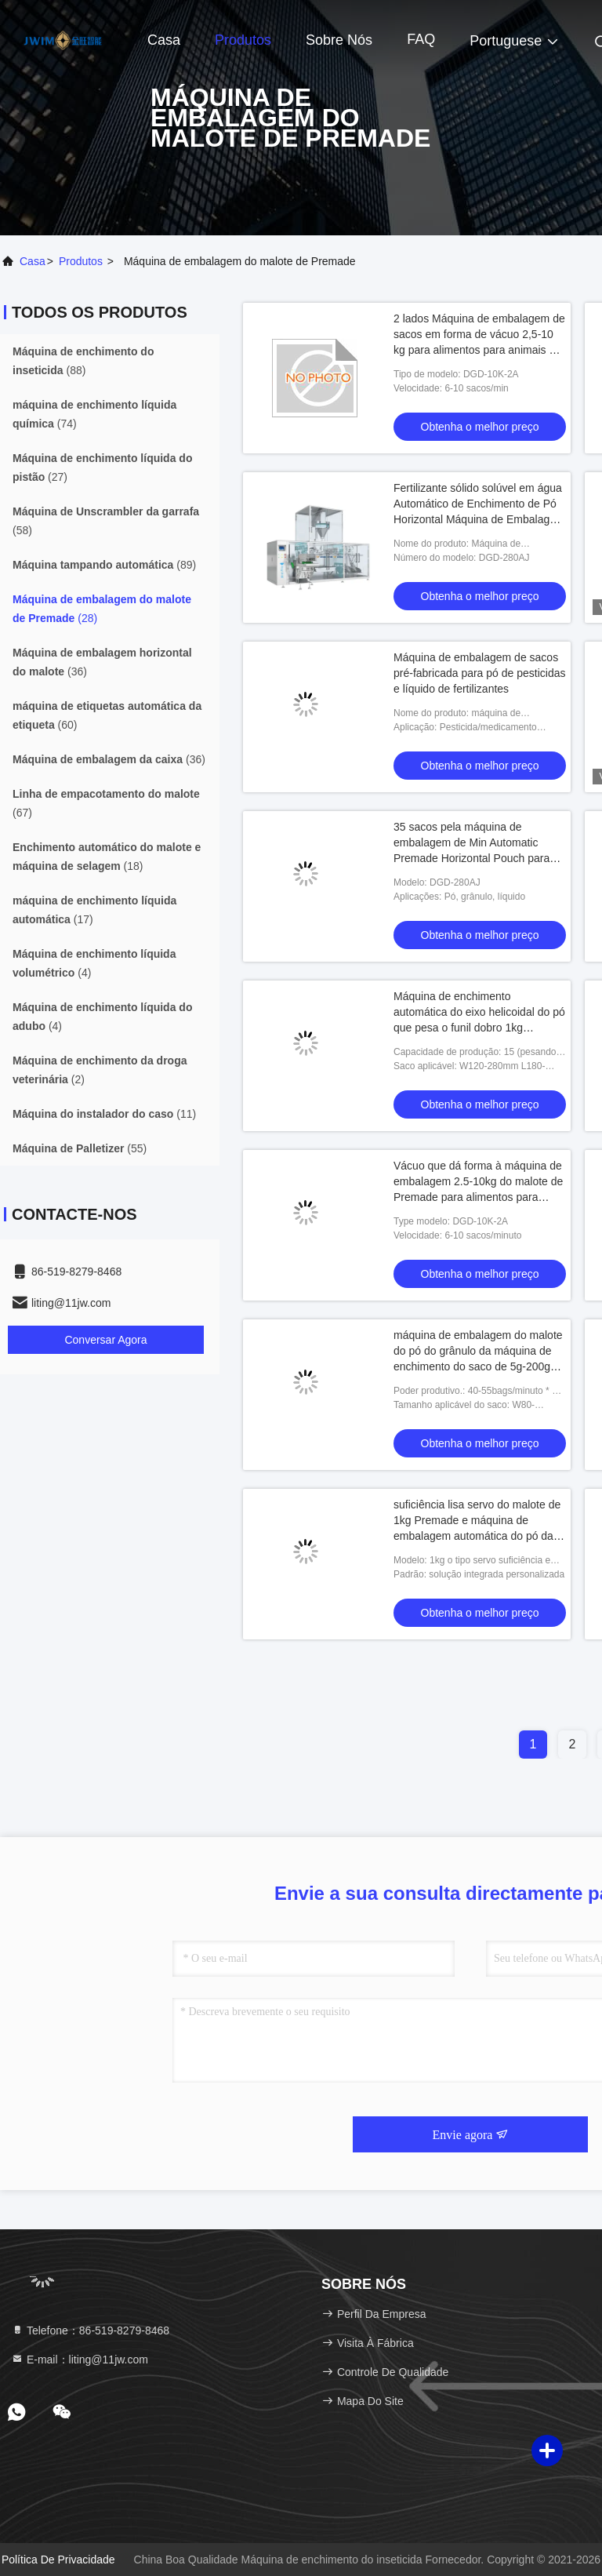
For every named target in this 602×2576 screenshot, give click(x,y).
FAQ (421, 39)
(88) (83, 361)
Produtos (243, 40)
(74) (94, 414)
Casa (163, 40)
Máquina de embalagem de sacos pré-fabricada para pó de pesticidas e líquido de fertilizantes (479, 673)
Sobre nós (339, 40)
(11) (104, 1114)
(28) (102, 608)
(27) (102, 467)
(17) (94, 910)
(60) (107, 715)
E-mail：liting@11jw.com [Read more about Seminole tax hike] (79, 2359)
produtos (81, 261)
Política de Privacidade (58, 2559)
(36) (102, 662)
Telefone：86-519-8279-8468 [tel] (90, 2330)
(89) (104, 564)
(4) (94, 963)
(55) (80, 1148)
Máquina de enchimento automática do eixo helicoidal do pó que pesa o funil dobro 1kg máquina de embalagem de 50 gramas (479, 1027)
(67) (106, 803)
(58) (106, 521)
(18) (107, 856)
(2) (100, 1070)
